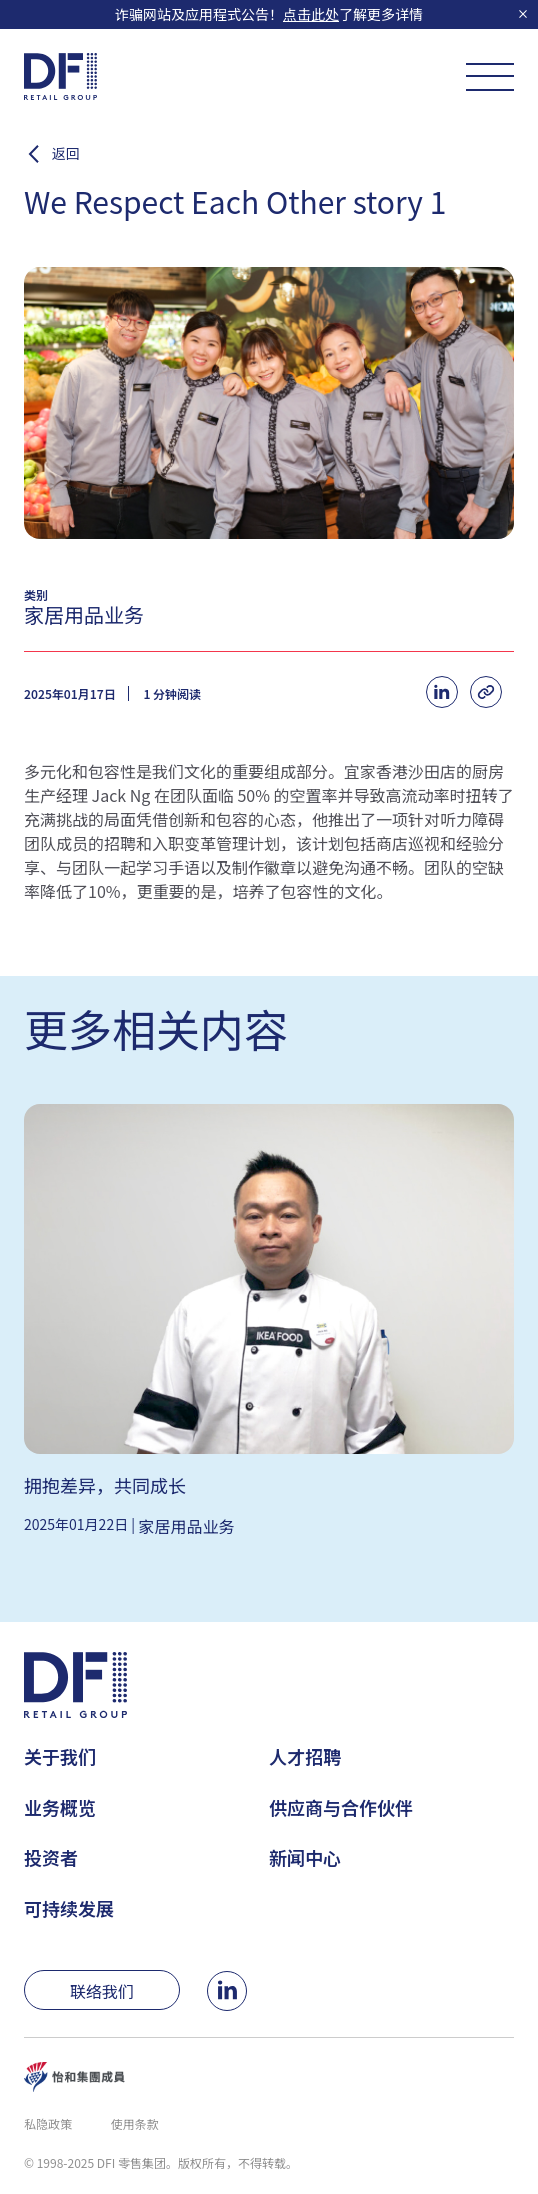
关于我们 (60, 1756)
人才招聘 (305, 1756)
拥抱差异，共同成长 (105, 1485)
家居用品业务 (187, 1526)
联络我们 (102, 1991)
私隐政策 (48, 2123)
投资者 (51, 1857)
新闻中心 (305, 1857)
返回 (66, 154)
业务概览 (60, 1807)
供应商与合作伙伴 (341, 1807)
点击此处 (311, 14)
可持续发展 (69, 1908)
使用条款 (135, 2123)
